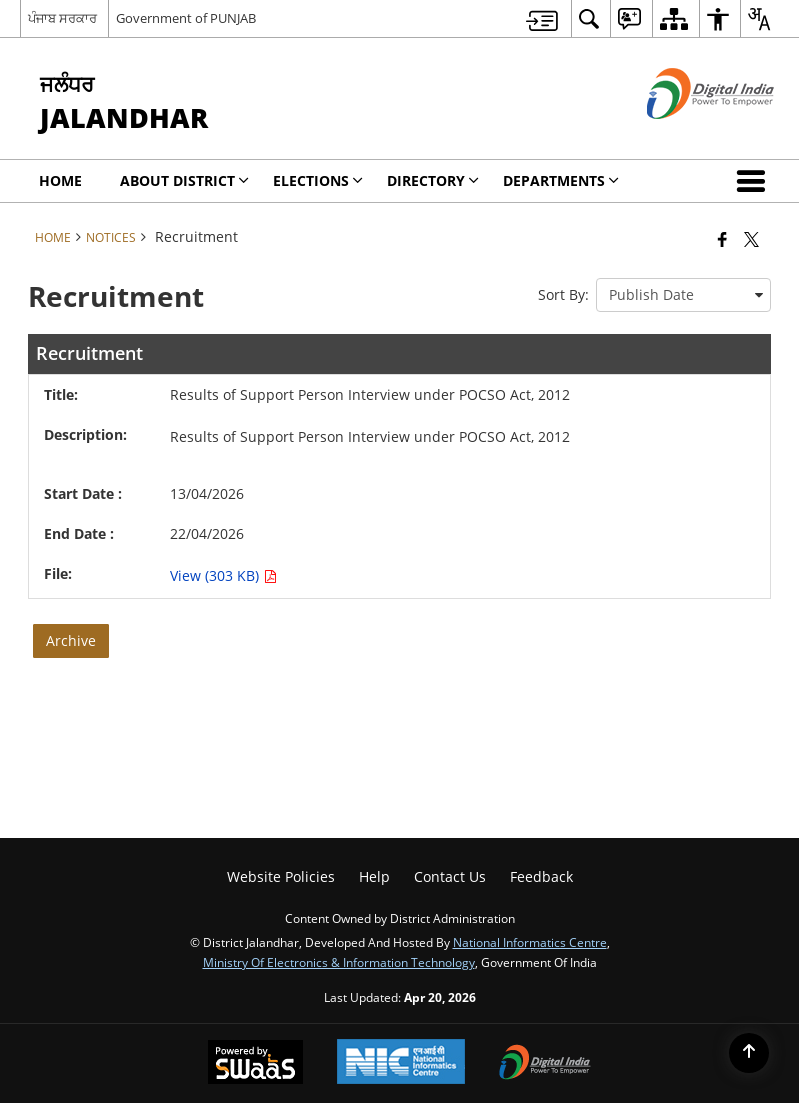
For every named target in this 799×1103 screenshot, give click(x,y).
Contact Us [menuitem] (450, 876)
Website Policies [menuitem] (281, 876)
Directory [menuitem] (433, 180)
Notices (111, 237)
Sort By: (563, 294)
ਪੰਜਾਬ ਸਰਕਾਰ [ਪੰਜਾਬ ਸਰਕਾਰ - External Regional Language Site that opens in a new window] (62, 18)
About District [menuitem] (184, 180)
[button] (755, 181)
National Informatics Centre (530, 942)
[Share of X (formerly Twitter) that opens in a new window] (751, 239)
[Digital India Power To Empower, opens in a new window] (545, 1064)
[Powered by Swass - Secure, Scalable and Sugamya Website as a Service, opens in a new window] (255, 1064)
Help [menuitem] (374, 876)
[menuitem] (542, 18)
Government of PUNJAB (186, 18)
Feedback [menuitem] (541, 876)
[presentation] (683, 295)
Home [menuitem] (60, 180)
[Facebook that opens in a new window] (722, 239)
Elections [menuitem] (318, 180)
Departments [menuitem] (561, 180)
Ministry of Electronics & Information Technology (339, 962)
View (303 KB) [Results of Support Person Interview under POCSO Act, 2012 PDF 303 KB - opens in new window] (223, 575)
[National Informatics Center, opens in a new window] (401, 1063)
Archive (71, 640)
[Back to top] (749, 1053)
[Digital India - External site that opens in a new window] (685, 135)
